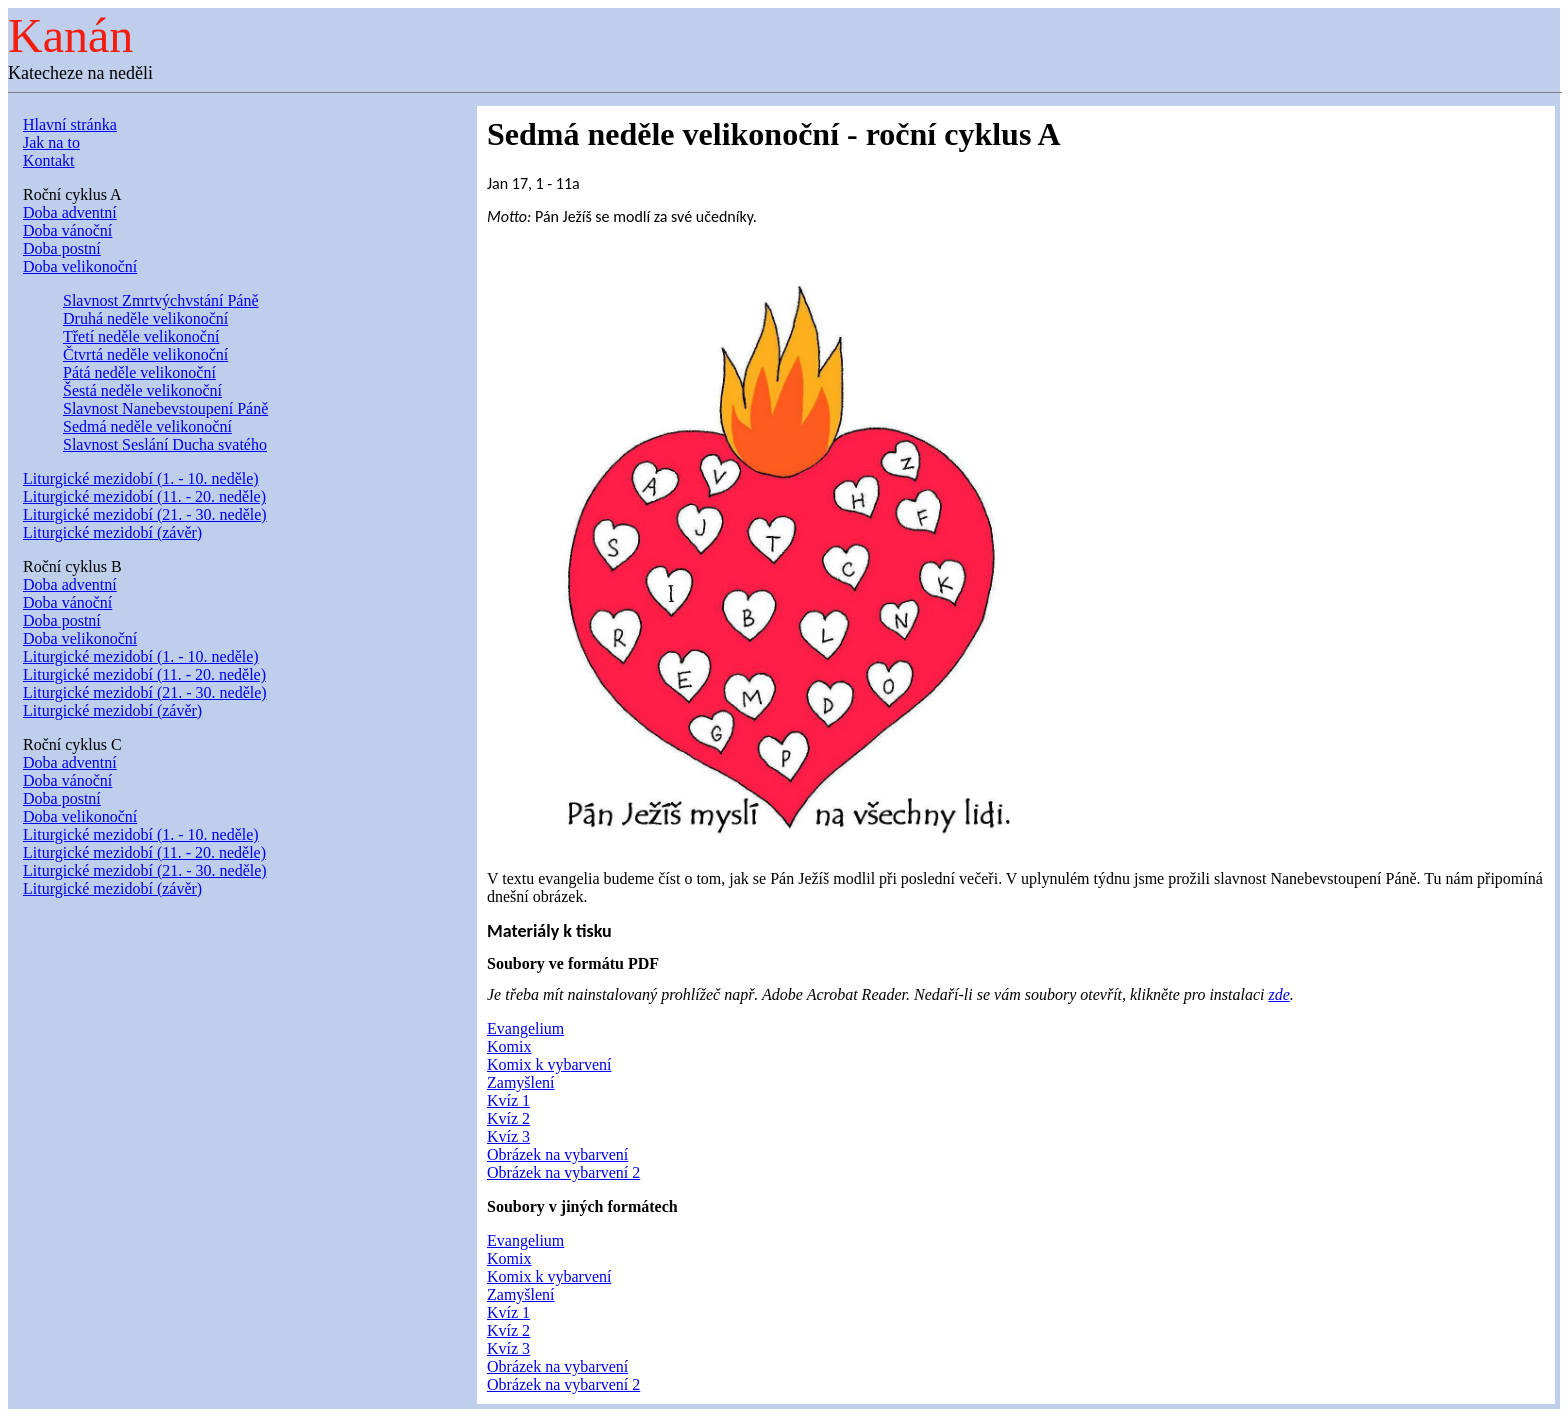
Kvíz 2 (508, 1118)
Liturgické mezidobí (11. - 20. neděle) (144, 496)
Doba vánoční (67, 230)
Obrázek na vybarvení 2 (563, 1172)
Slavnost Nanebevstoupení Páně (165, 408)
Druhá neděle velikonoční (145, 318)
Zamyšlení (521, 1082)
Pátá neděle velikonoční (139, 372)
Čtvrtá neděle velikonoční (145, 354)
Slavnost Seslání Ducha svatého (165, 444)
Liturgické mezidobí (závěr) (112, 532)
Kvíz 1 (508, 1100)
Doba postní (62, 248)
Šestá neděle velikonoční (142, 390)
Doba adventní (70, 212)
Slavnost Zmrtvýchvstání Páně (161, 300)
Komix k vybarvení (549, 1064)
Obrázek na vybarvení (557, 1154)
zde (1279, 994)
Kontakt (49, 160)
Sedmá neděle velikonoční (147, 426)
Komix (509, 1046)
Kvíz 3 (508, 1136)
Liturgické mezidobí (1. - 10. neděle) (141, 478)
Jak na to (51, 142)
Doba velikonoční (80, 266)
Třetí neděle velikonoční (141, 336)
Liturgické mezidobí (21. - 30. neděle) (145, 514)
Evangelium (525, 1028)
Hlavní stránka (70, 124)
